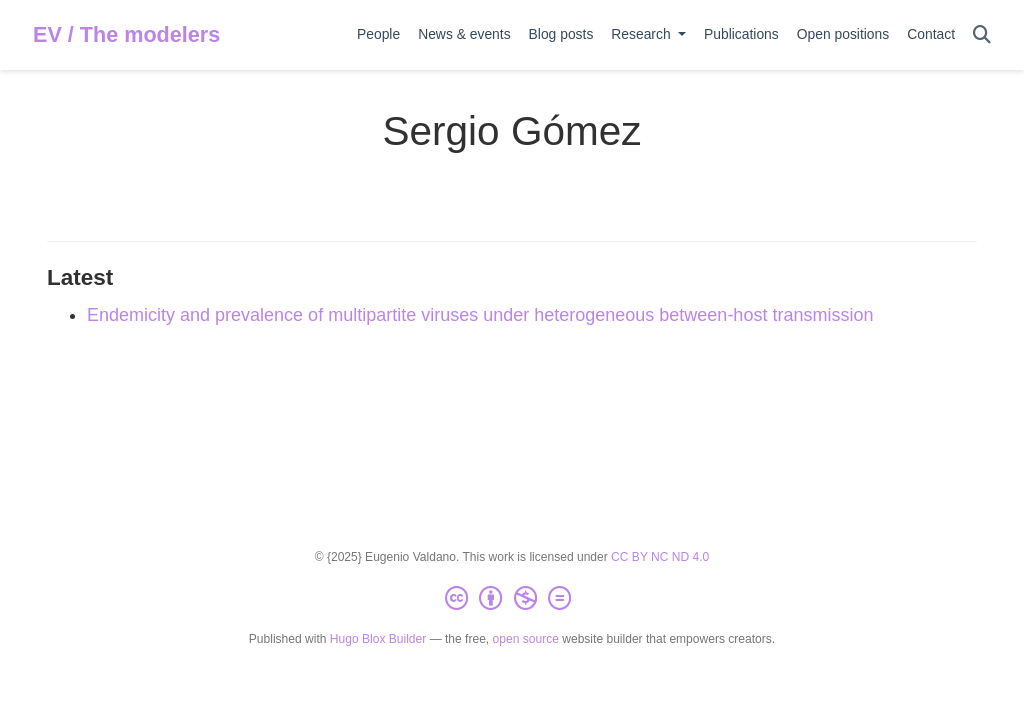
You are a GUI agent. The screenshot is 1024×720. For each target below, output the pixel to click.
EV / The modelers (126, 34)
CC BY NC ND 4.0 (660, 557)
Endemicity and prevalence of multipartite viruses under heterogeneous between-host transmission (480, 315)
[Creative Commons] (512, 599)
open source (526, 639)
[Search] (982, 35)
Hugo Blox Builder (378, 639)
